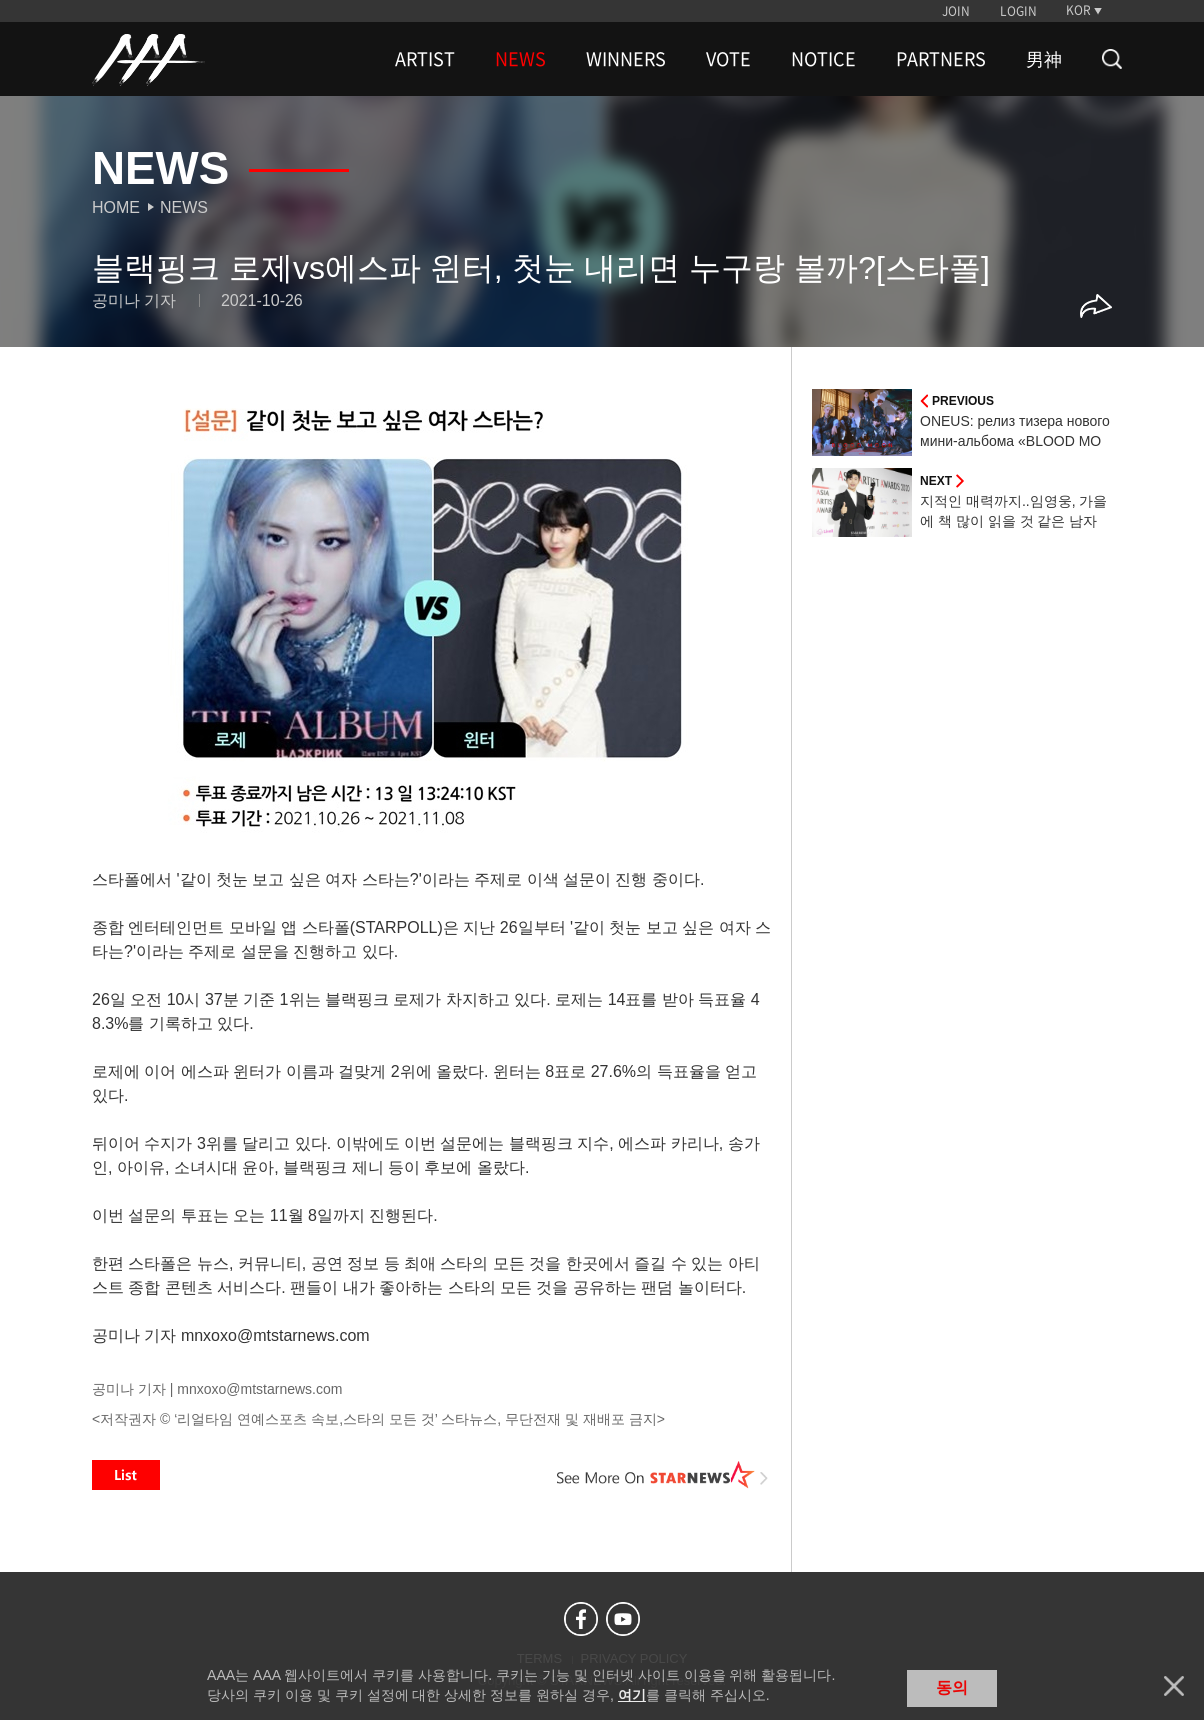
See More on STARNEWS (663, 1475)
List (126, 1475)
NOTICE (823, 59)
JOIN (956, 11)
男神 (1044, 59)
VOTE (728, 59)
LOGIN (1018, 11)
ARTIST (425, 59)
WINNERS (626, 59)
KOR (1078, 10)
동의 (952, 1687)
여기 (632, 1695)
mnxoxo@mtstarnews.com (259, 1389)
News (184, 207)
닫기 (1174, 1686)
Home (116, 207)
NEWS (520, 59)
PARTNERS (941, 59)
